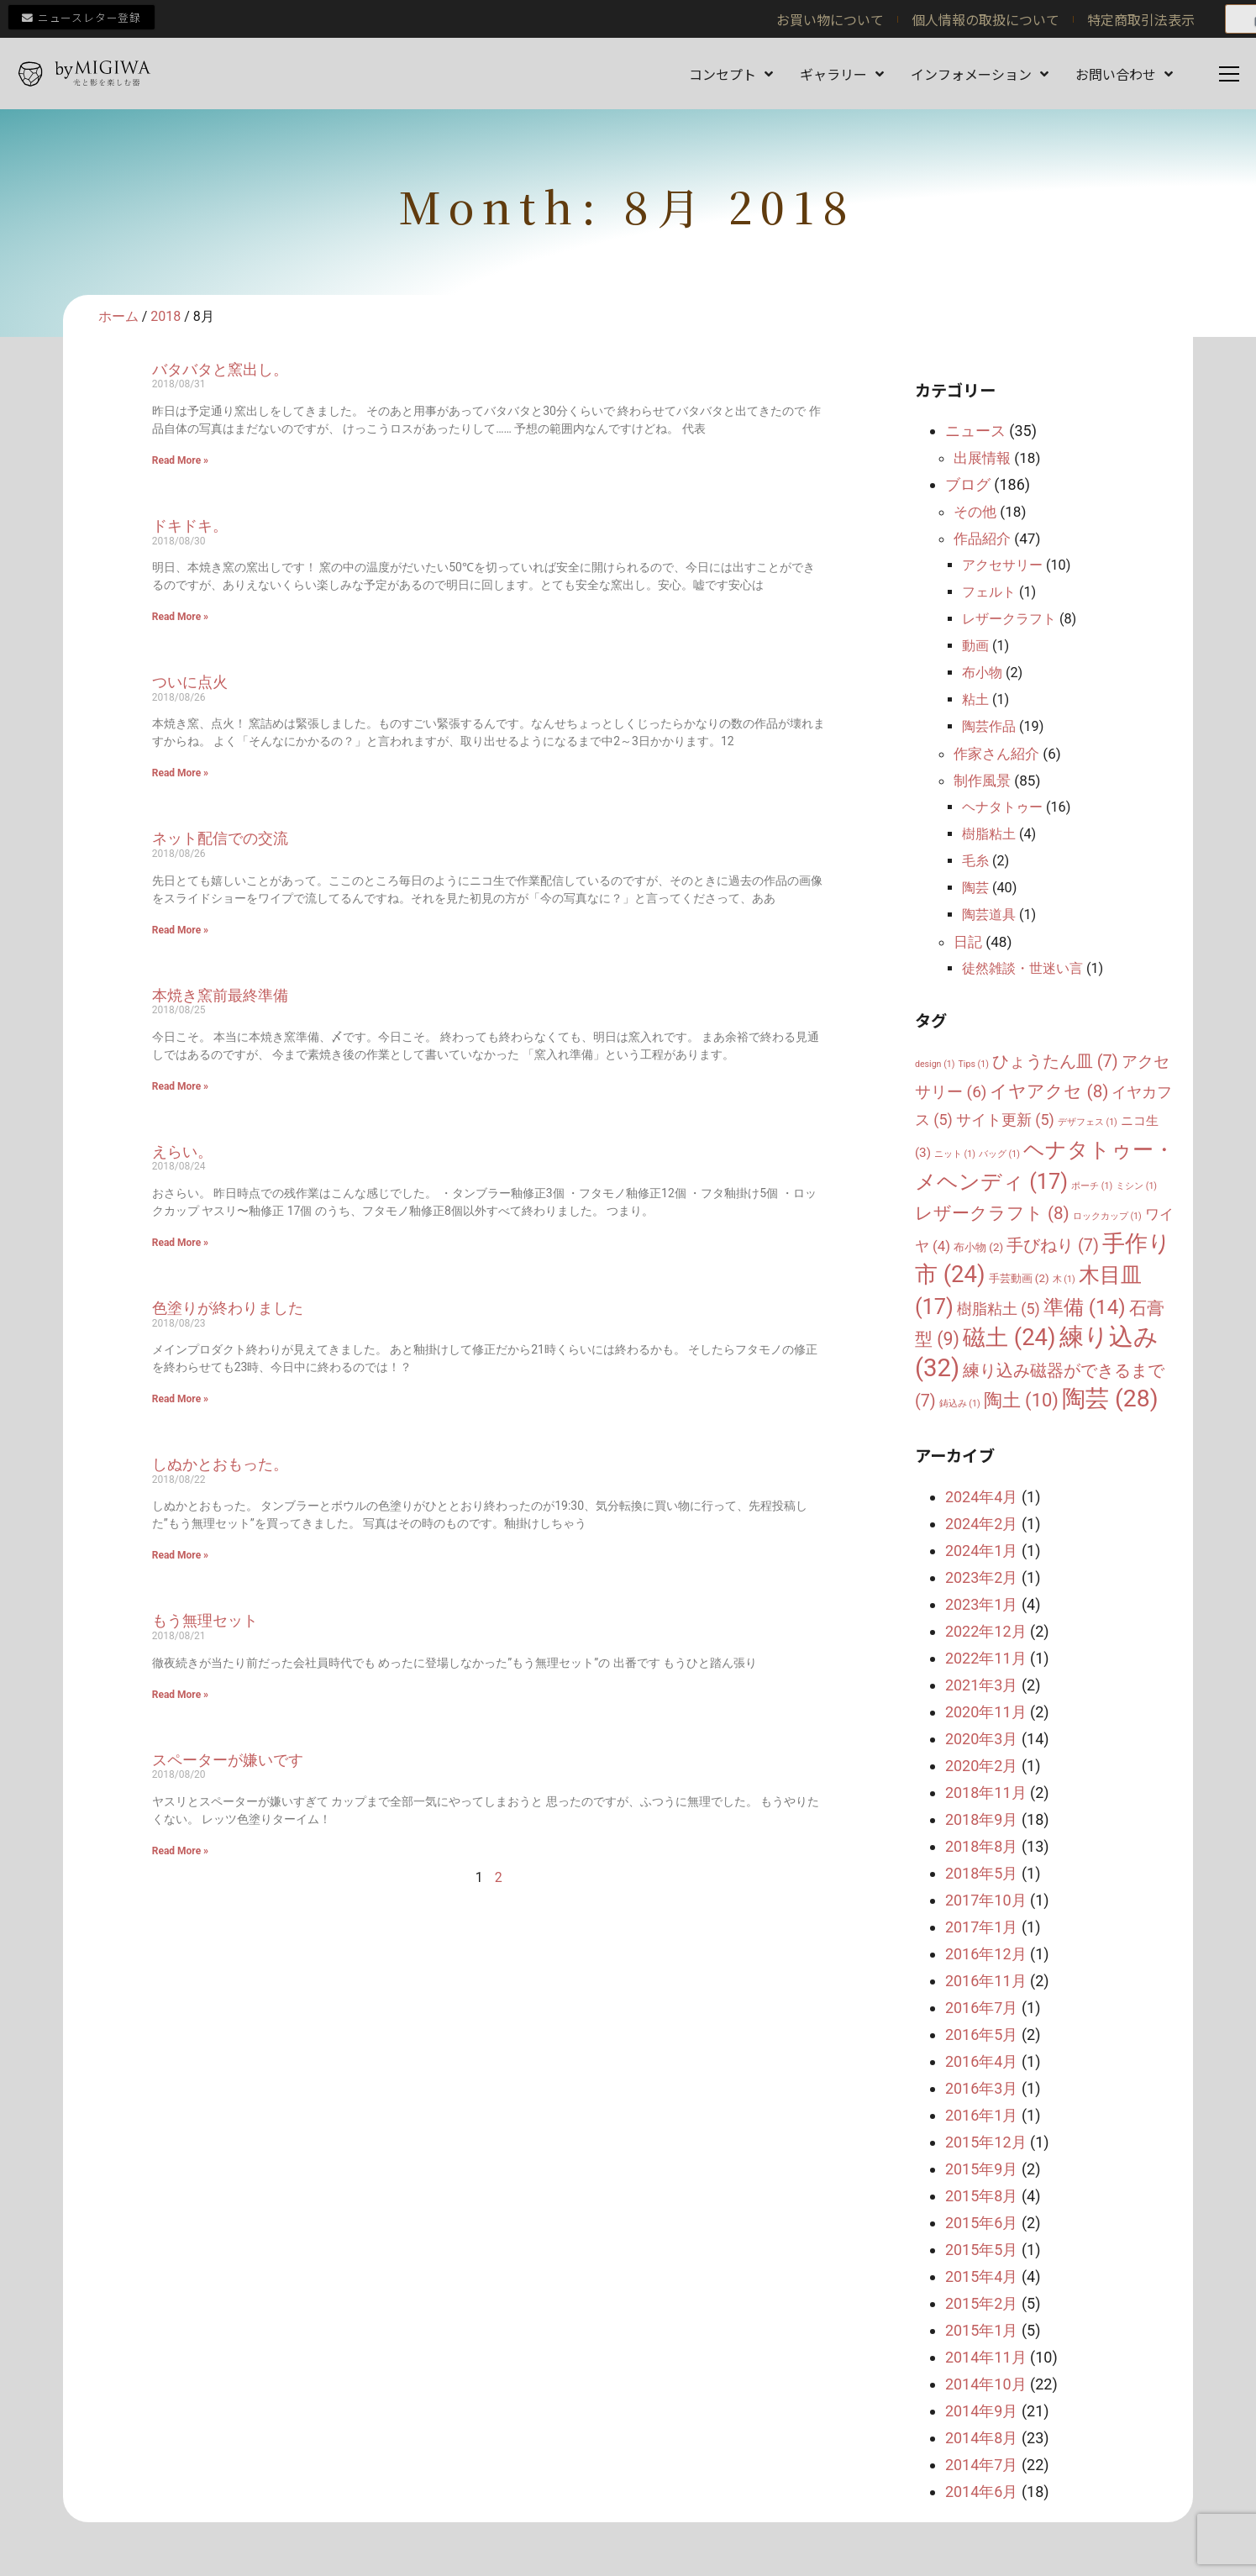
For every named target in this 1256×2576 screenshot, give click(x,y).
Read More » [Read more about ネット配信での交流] (180, 930)
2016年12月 (986, 1954)
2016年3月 (981, 2088)
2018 (165, 316)
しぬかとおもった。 (220, 1464)
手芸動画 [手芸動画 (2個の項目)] (1019, 1278)
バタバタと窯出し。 (220, 369)
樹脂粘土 (989, 834)
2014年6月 (981, 2491)
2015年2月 (981, 2303)
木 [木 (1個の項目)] (1064, 1279)
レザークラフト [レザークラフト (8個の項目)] (992, 1213)
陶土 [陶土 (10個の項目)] (1021, 1400)
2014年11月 (986, 2357)
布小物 (982, 673)
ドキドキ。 (190, 525)
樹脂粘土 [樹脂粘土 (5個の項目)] (998, 1308)
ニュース (975, 430)
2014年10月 (986, 2384)
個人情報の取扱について (985, 19)
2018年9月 (981, 1819)
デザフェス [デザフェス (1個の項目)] (1087, 1122)
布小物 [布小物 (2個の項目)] (978, 1247)
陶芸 (975, 888)
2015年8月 (981, 2196)
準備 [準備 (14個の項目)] (1084, 1307)
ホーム (118, 316)
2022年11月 (986, 1658)
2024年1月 (981, 1550)
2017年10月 (986, 1900)
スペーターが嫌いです (227, 1760)
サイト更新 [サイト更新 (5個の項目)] (1005, 1119)
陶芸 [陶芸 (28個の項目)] (1110, 1398)
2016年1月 (981, 2115)
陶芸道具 (989, 915)
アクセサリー (1002, 565)
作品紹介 (982, 538)
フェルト (989, 592)
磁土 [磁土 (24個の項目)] (1009, 1337)
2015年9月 (981, 2169)
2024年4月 (981, 1497)
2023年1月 (981, 1604)
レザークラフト (1009, 619)
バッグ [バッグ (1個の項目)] (999, 1154)
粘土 (975, 699)
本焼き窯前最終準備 (220, 995)
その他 (975, 511)
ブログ (968, 484)
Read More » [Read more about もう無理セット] (180, 1695)
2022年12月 (986, 1631)
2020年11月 (986, 1712)
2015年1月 (981, 2330)
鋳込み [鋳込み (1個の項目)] (959, 1403)
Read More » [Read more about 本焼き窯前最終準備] (180, 1086)
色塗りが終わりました (227, 1308)
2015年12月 (986, 2142)
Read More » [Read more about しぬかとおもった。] (180, 1555)
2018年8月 (981, 1846)
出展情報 (982, 457)
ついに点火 (190, 682)
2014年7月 (981, 2464)
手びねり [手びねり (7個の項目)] (1052, 1245)
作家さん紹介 (996, 753)
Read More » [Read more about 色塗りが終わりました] (180, 1399)
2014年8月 (981, 2438)
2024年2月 (981, 1523)
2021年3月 (981, 1685)
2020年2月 (981, 1765)
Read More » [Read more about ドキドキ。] (180, 617)
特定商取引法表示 (1141, 19)
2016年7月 (981, 2007)
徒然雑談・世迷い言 (1022, 968)
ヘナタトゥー (1002, 807)
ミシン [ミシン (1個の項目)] (1136, 1185)
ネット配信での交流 (220, 838)
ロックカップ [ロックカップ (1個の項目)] (1107, 1216)
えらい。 (182, 1151)
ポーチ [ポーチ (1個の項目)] (1091, 1185)
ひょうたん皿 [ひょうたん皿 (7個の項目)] (1055, 1061)
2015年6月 (981, 2223)
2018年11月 (986, 1792)
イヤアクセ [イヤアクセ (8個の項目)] (1049, 1091)
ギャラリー (842, 74)
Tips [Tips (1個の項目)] (973, 1064)
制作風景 (982, 780)
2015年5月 (981, 2249)
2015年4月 (981, 2276)
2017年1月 (981, 1927)
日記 (968, 941)
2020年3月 (981, 1739)
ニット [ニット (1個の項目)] (954, 1154)
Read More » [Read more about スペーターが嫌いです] (180, 1851)
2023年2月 (981, 1577)
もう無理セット (205, 1620)
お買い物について (830, 19)
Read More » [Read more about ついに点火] (180, 773)
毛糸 (975, 861)
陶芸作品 (989, 726)
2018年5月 (981, 1873)
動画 (975, 646)
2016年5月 (981, 2034)
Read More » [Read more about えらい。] (180, 1243)
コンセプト (731, 74)
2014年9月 (981, 2411)
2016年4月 (981, 2061)
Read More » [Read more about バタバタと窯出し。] (180, 460)
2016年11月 (986, 1981)
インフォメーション (979, 74)
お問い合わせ (1124, 74)
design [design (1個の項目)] (935, 1064)
